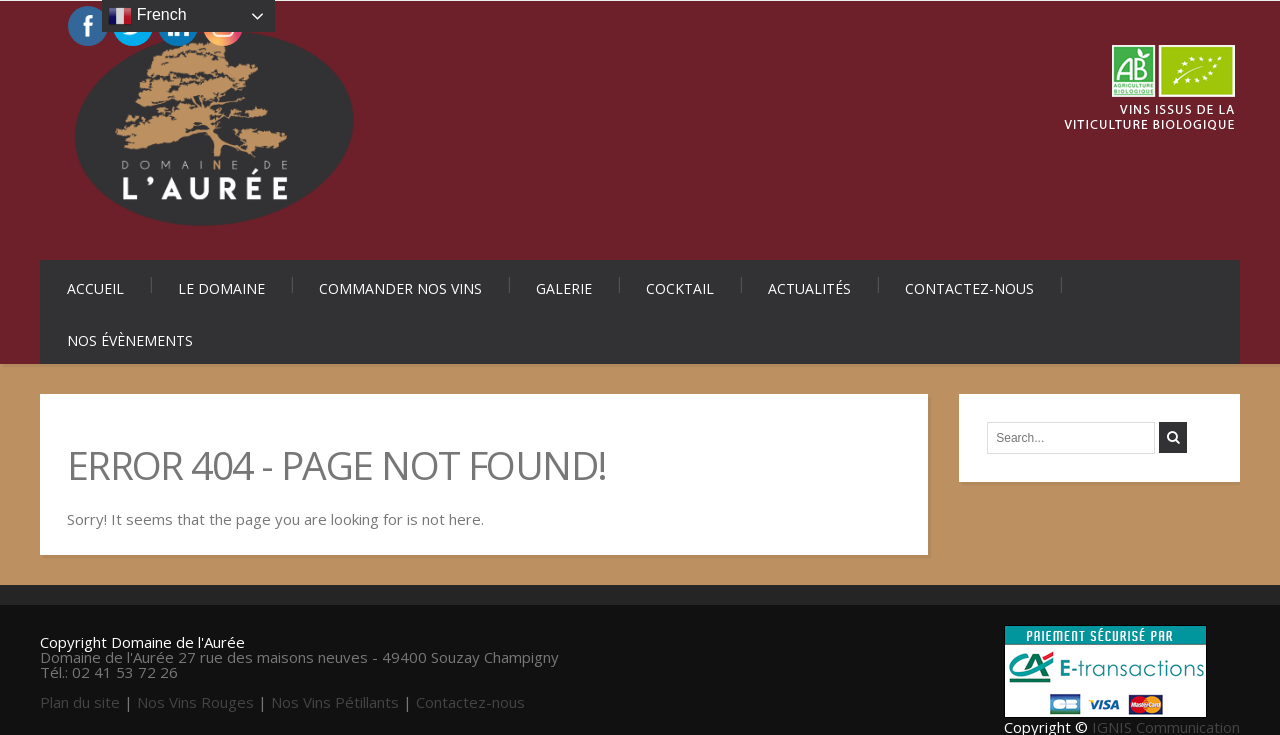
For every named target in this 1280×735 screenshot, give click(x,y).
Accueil (95, 288)
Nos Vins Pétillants (335, 702)
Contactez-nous (969, 288)
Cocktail (680, 288)
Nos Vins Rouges (195, 702)
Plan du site (80, 702)
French (147, 16)
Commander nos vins (400, 288)
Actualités (809, 288)
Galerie (564, 288)
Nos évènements (130, 340)
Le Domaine (221, 288)
